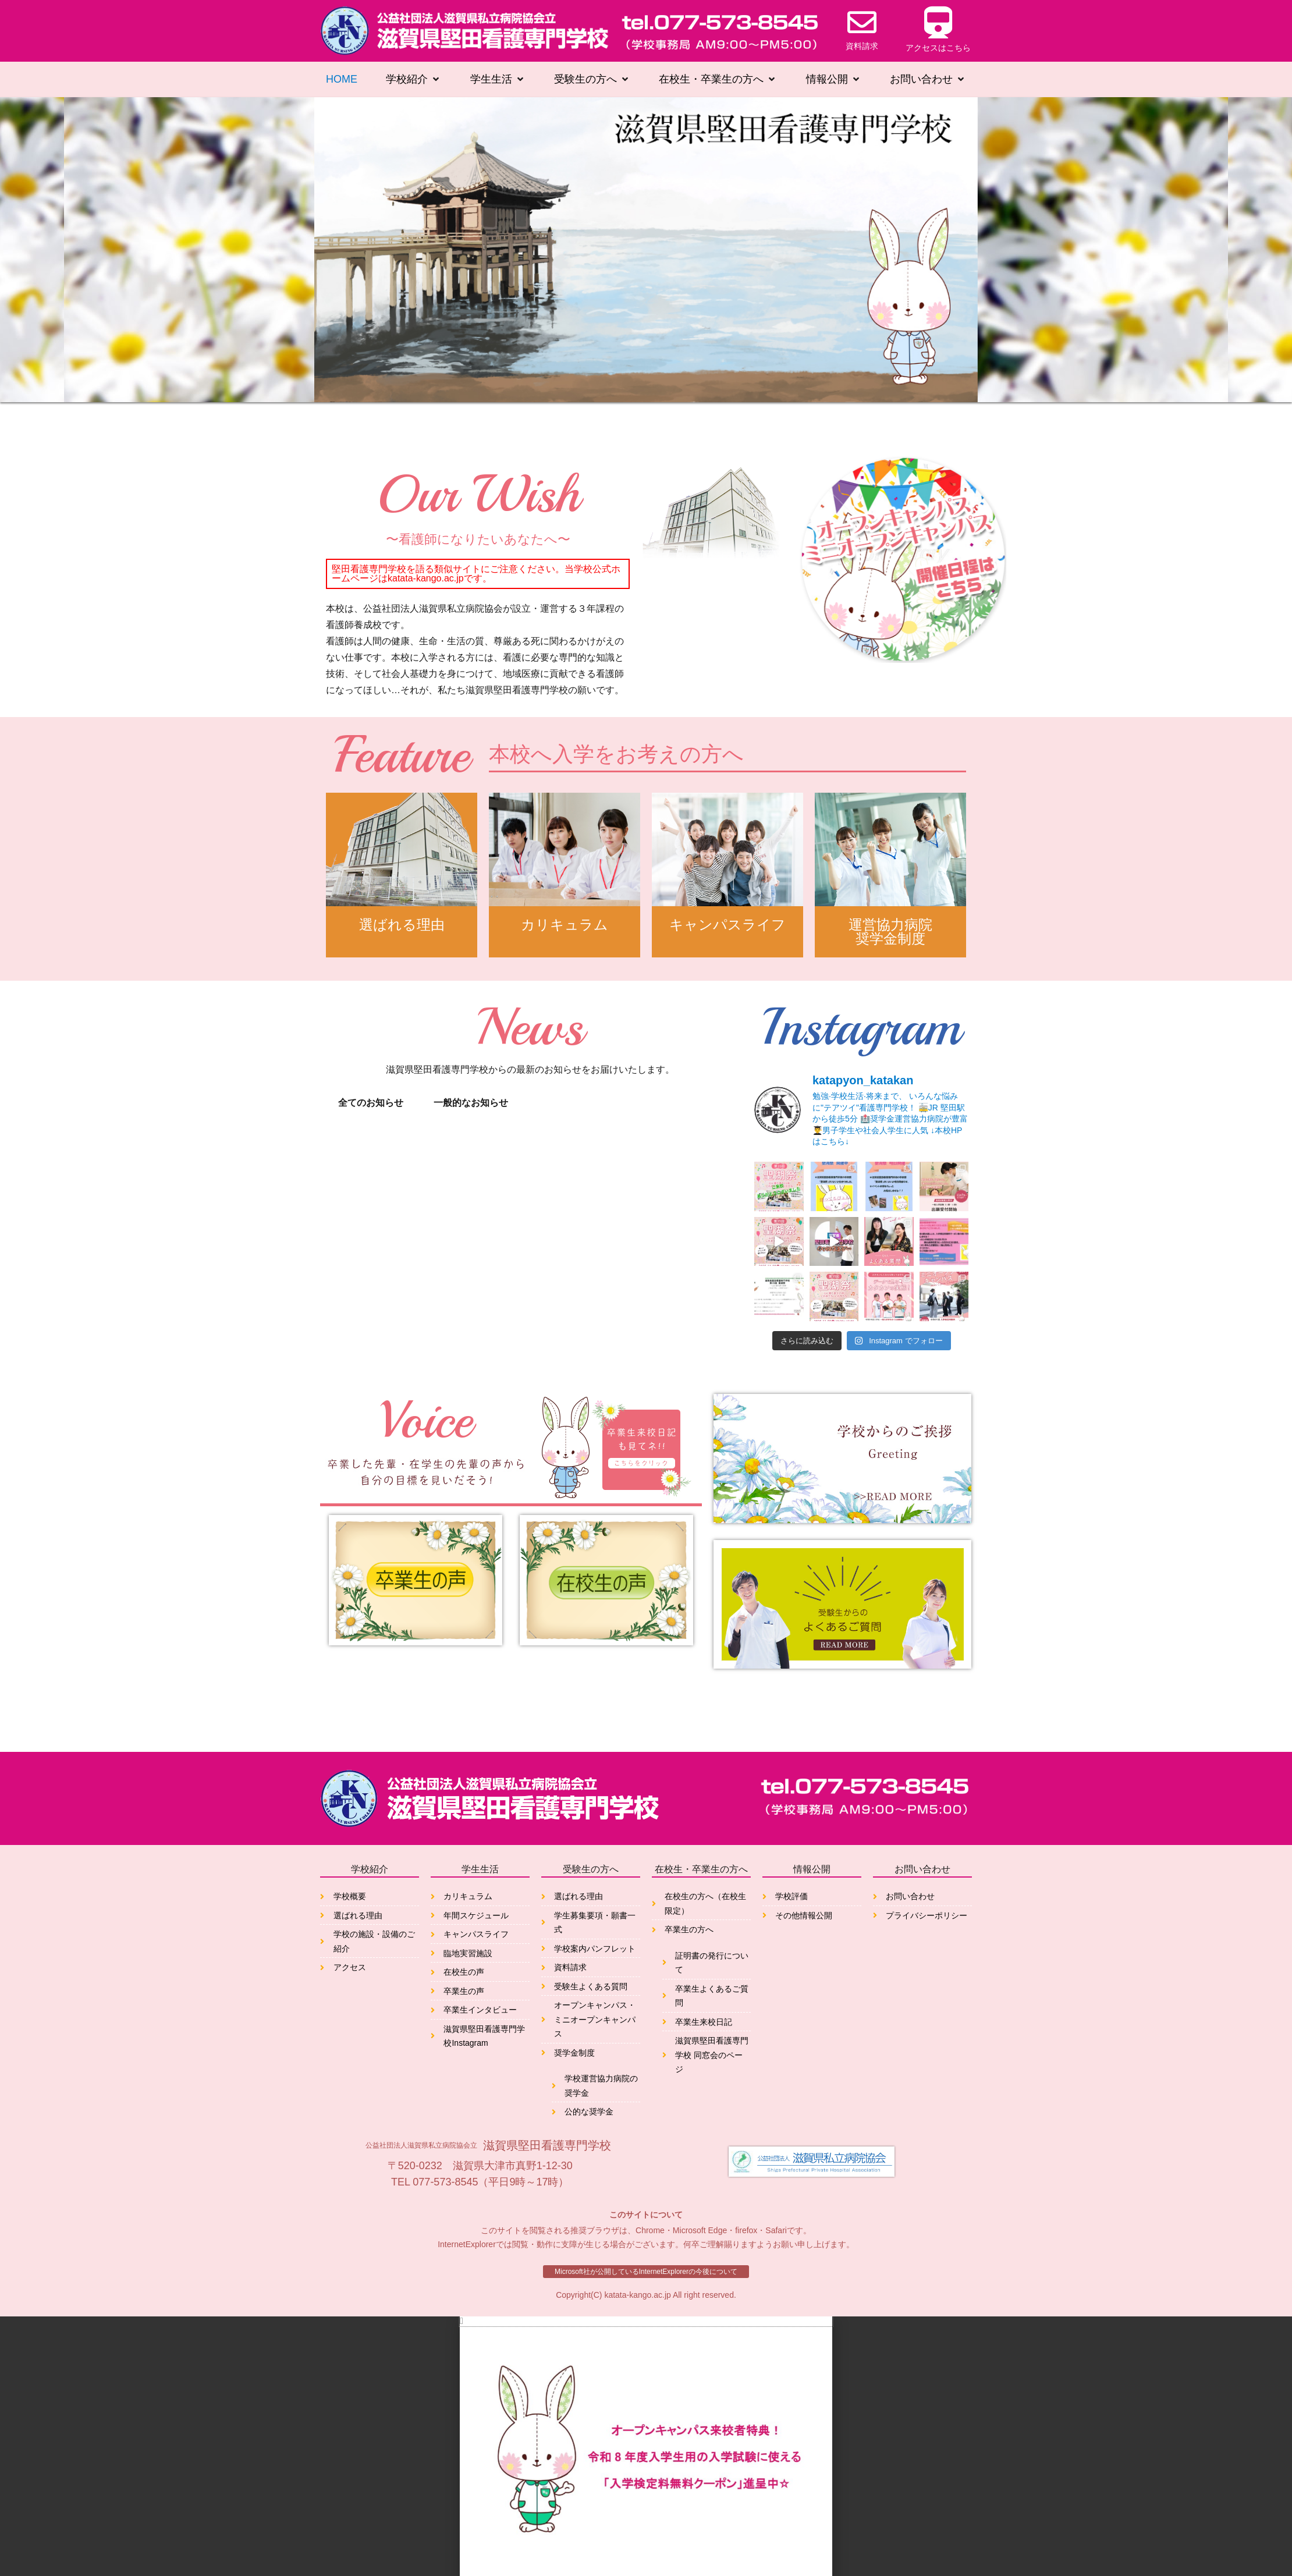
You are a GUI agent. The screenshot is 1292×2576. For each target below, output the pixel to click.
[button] (646, 2304)
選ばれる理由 (402, 931)
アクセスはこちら (938, 47)
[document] (646, 2438)
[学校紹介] (413, 80)
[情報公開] (833, 80)
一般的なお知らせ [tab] (471, 1103)
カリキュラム (564, 931)
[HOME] (341, 80)
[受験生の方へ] (592, 80)
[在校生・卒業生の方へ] (718, 80)
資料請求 (862, 46)
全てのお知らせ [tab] (370, 1103)
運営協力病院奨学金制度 (890, 931)
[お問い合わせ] (928, 80)
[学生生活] (497, 80)
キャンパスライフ (727, 931)
